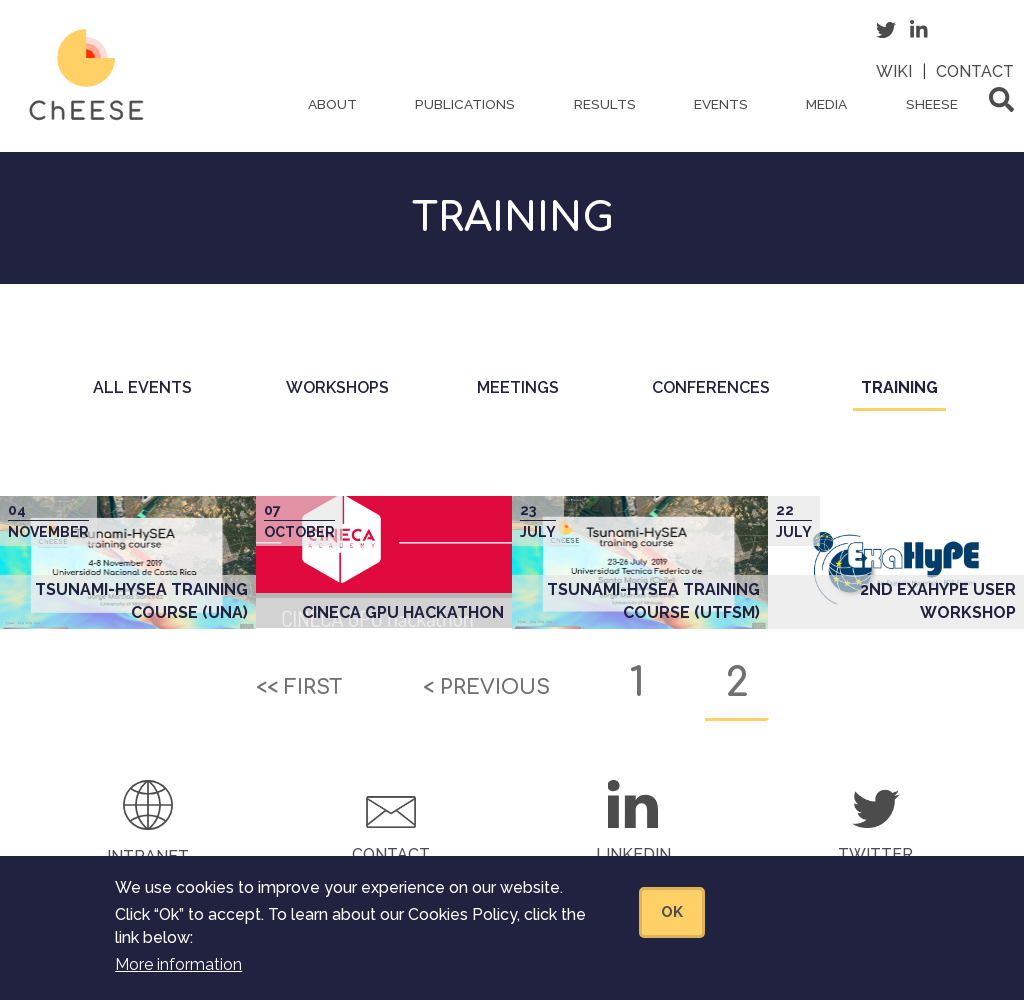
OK (672, 925)
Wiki (894, 71)
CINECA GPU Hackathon (403, 612)
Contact (975, 71)
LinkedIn (633, 854)
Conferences (711, 387)
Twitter (875, 854)
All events (142, 387)
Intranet (148, 856)
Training (903, 394)
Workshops (337, 387)
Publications (465, 104)
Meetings (518, 387)
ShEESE (932, 104)
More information (178, 978)
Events (721, 104)
